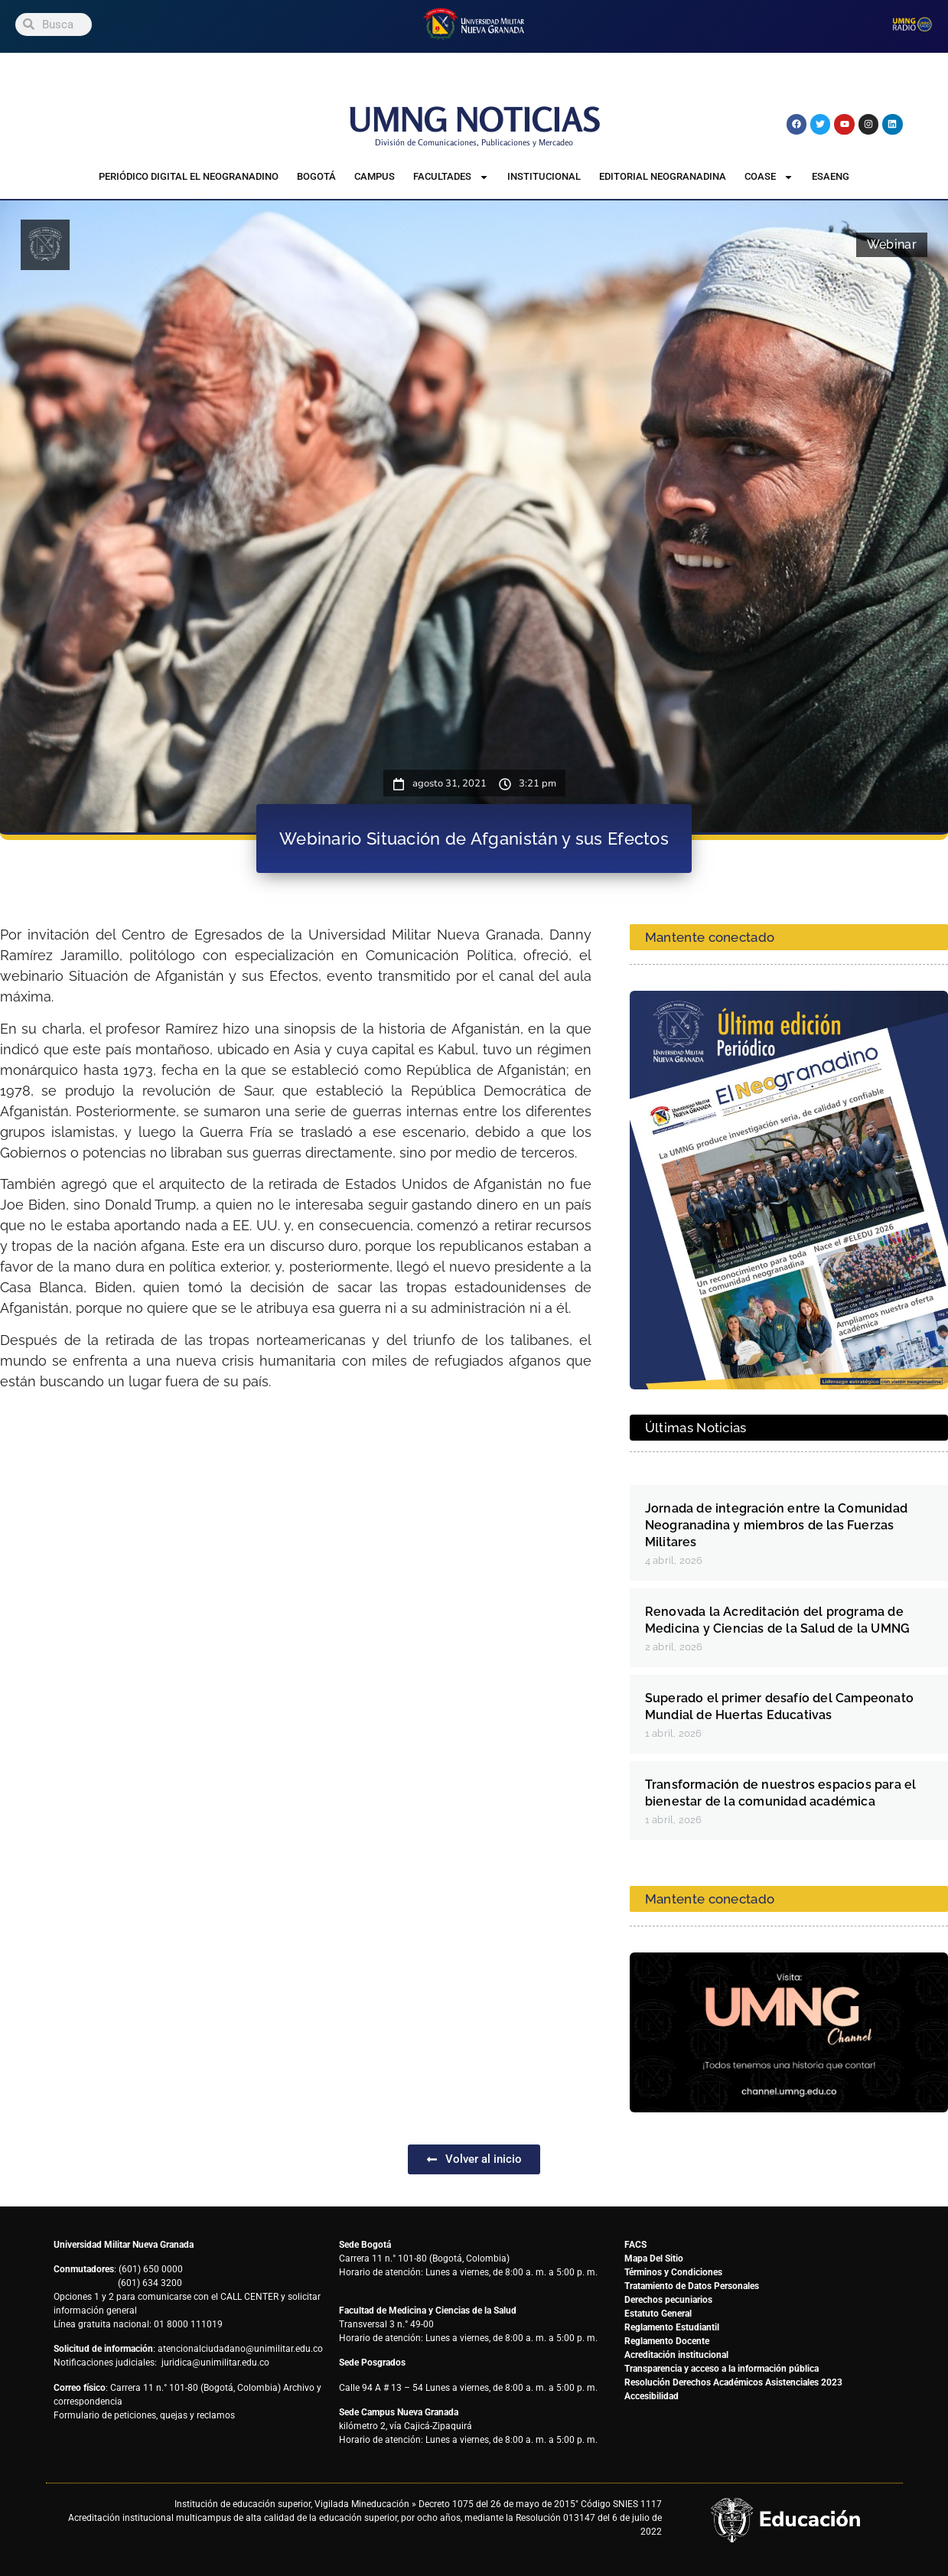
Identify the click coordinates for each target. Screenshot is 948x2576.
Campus (374, 176)
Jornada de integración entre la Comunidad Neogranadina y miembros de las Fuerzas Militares (776, 1525)
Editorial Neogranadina (662, 176)
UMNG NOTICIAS (474, 119)
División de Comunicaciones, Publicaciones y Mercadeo (474, 142)
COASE (768, 177)
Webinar (892, 244)
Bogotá (316, 176)
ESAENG (830, 176)
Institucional (544, 176)
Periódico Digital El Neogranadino (189, 176)
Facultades (451, 177)
